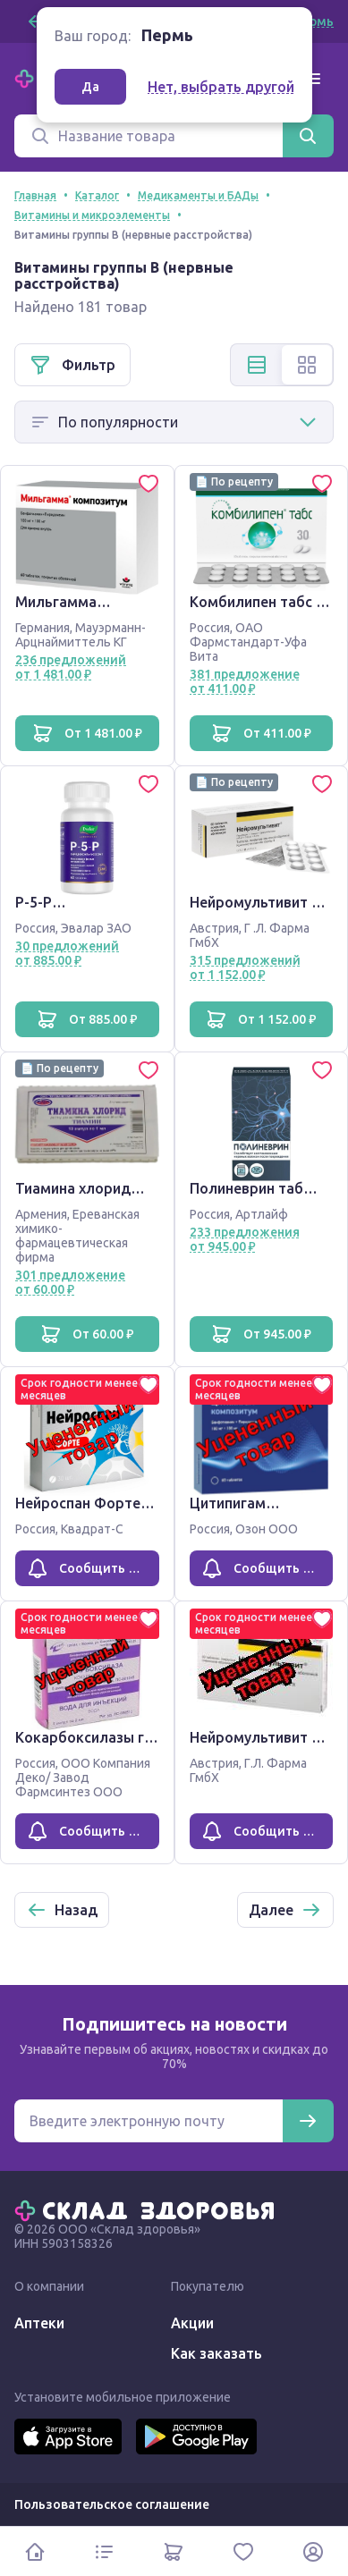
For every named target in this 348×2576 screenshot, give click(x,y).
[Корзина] (174, 2551)
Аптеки (39, 2323)
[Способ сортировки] (174, 422)
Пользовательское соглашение (111, 2504)
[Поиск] (148, 135)
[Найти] (308, 135)
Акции (192, 2323)
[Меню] (312, 78)
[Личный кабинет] (313, 2551)
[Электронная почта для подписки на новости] (148, 2120)
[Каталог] (105, 2551)
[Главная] (148, 2209)
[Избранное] (243, 2551)
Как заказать (216, 2353)
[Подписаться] (308, 2120)
